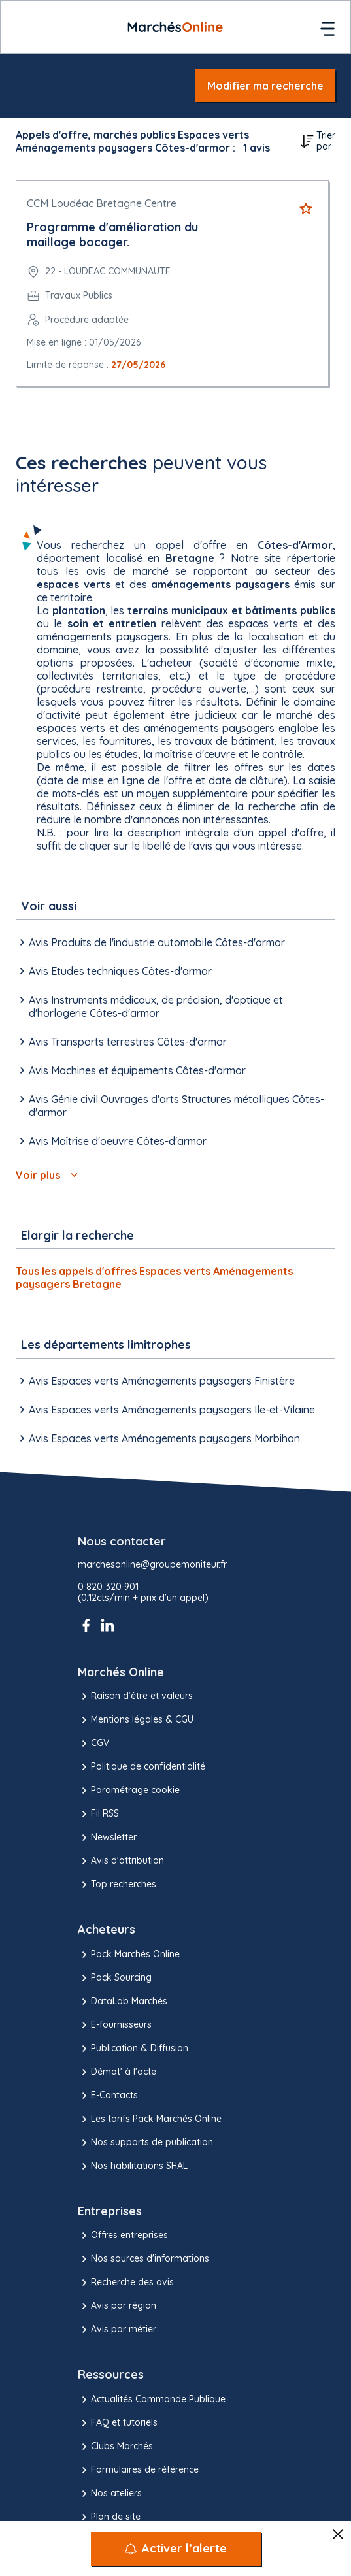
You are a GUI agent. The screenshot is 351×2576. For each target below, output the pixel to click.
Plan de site (109, 2517)
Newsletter (107, 1837)
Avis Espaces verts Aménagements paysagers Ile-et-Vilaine (165, 1409)
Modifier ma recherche (265, 85)
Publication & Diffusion (133, 2048)
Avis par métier (117, 2329)
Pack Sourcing (115, 1978)
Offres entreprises (123, 2235)
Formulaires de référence (138, 2470)
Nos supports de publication (145, 2142)
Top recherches (117, 1884)
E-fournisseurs (115, 2025)
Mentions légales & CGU (135, 1719)
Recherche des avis (126, 2282)
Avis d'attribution (121, 1861)
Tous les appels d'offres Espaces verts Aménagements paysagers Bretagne (154, 1277)
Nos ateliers (110, 2493)
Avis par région (117, 2306)
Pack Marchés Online (129, 1954)
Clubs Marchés (115, 2446)
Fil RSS (98, 1814)
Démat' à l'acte (117, 2072)
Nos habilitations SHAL (133, 2166)
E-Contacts (108, 2095)
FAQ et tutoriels (118, 2423)
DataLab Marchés (122, 2001)
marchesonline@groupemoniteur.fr (152, 1564)
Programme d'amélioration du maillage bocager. (112, 235)
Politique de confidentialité (141, 1767)
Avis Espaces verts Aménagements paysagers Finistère (155, 1380)
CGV (93, 1743)
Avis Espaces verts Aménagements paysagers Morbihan (158, 1438)
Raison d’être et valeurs (135, 1696)
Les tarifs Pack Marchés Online (150, 2119)
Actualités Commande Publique (152, 2399)
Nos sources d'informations (143, 2259)
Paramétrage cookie (129, 1790)
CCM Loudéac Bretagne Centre (101, 203)
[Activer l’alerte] (176, 2549)
